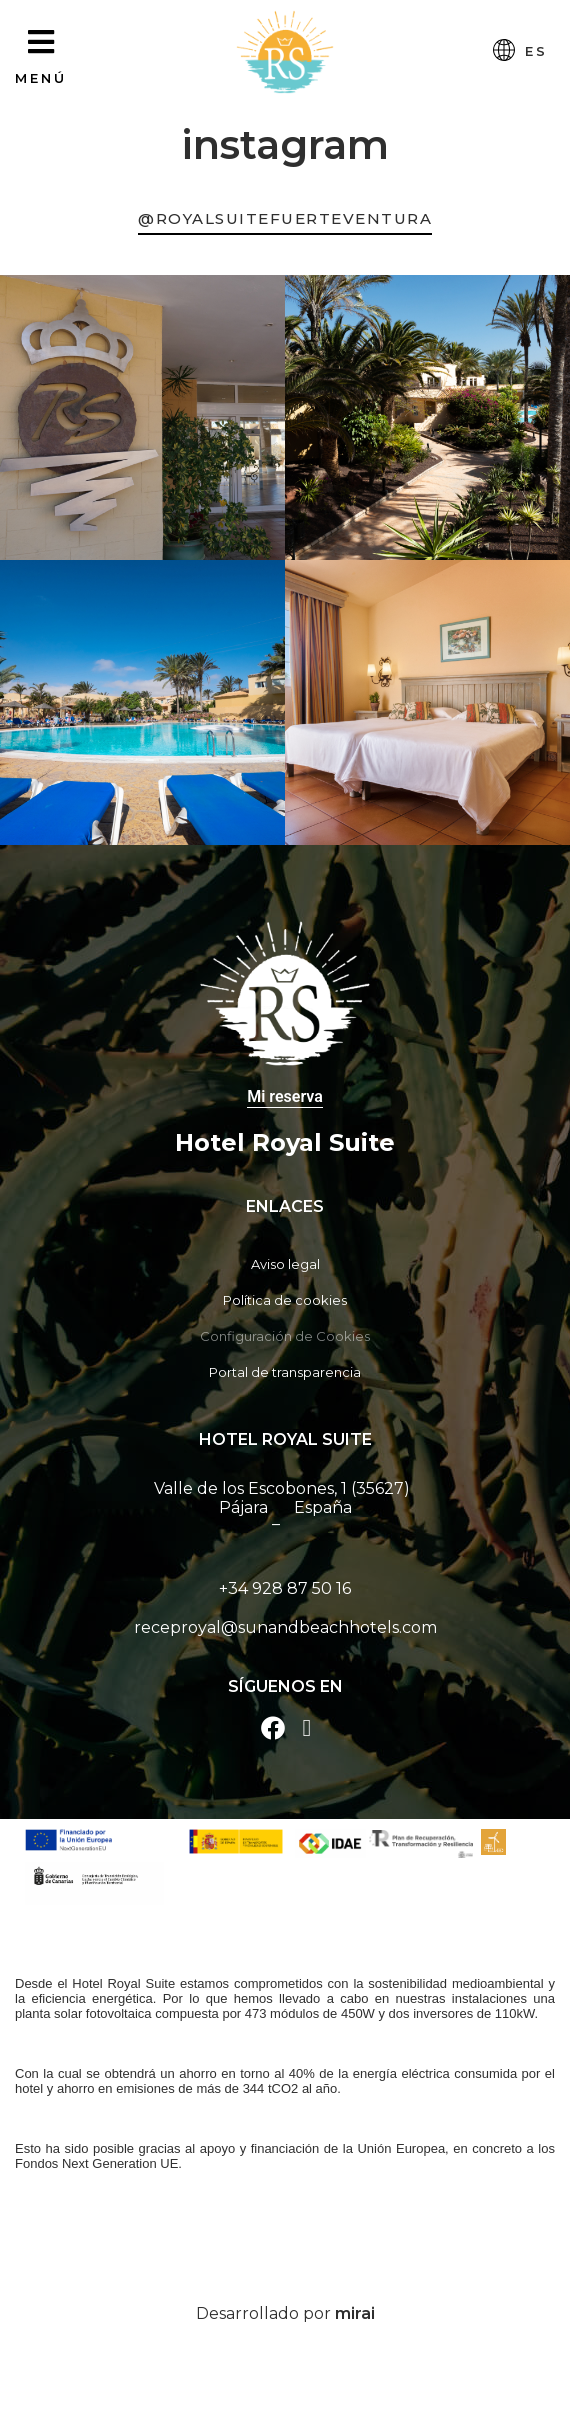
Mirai (355, 2313)
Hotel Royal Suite (285, 1142)
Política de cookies (285, 1300)
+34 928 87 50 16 (285, 1588)
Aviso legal (285, 1264)
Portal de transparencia (285, 1372)
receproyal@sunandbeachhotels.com (285, 1627)
